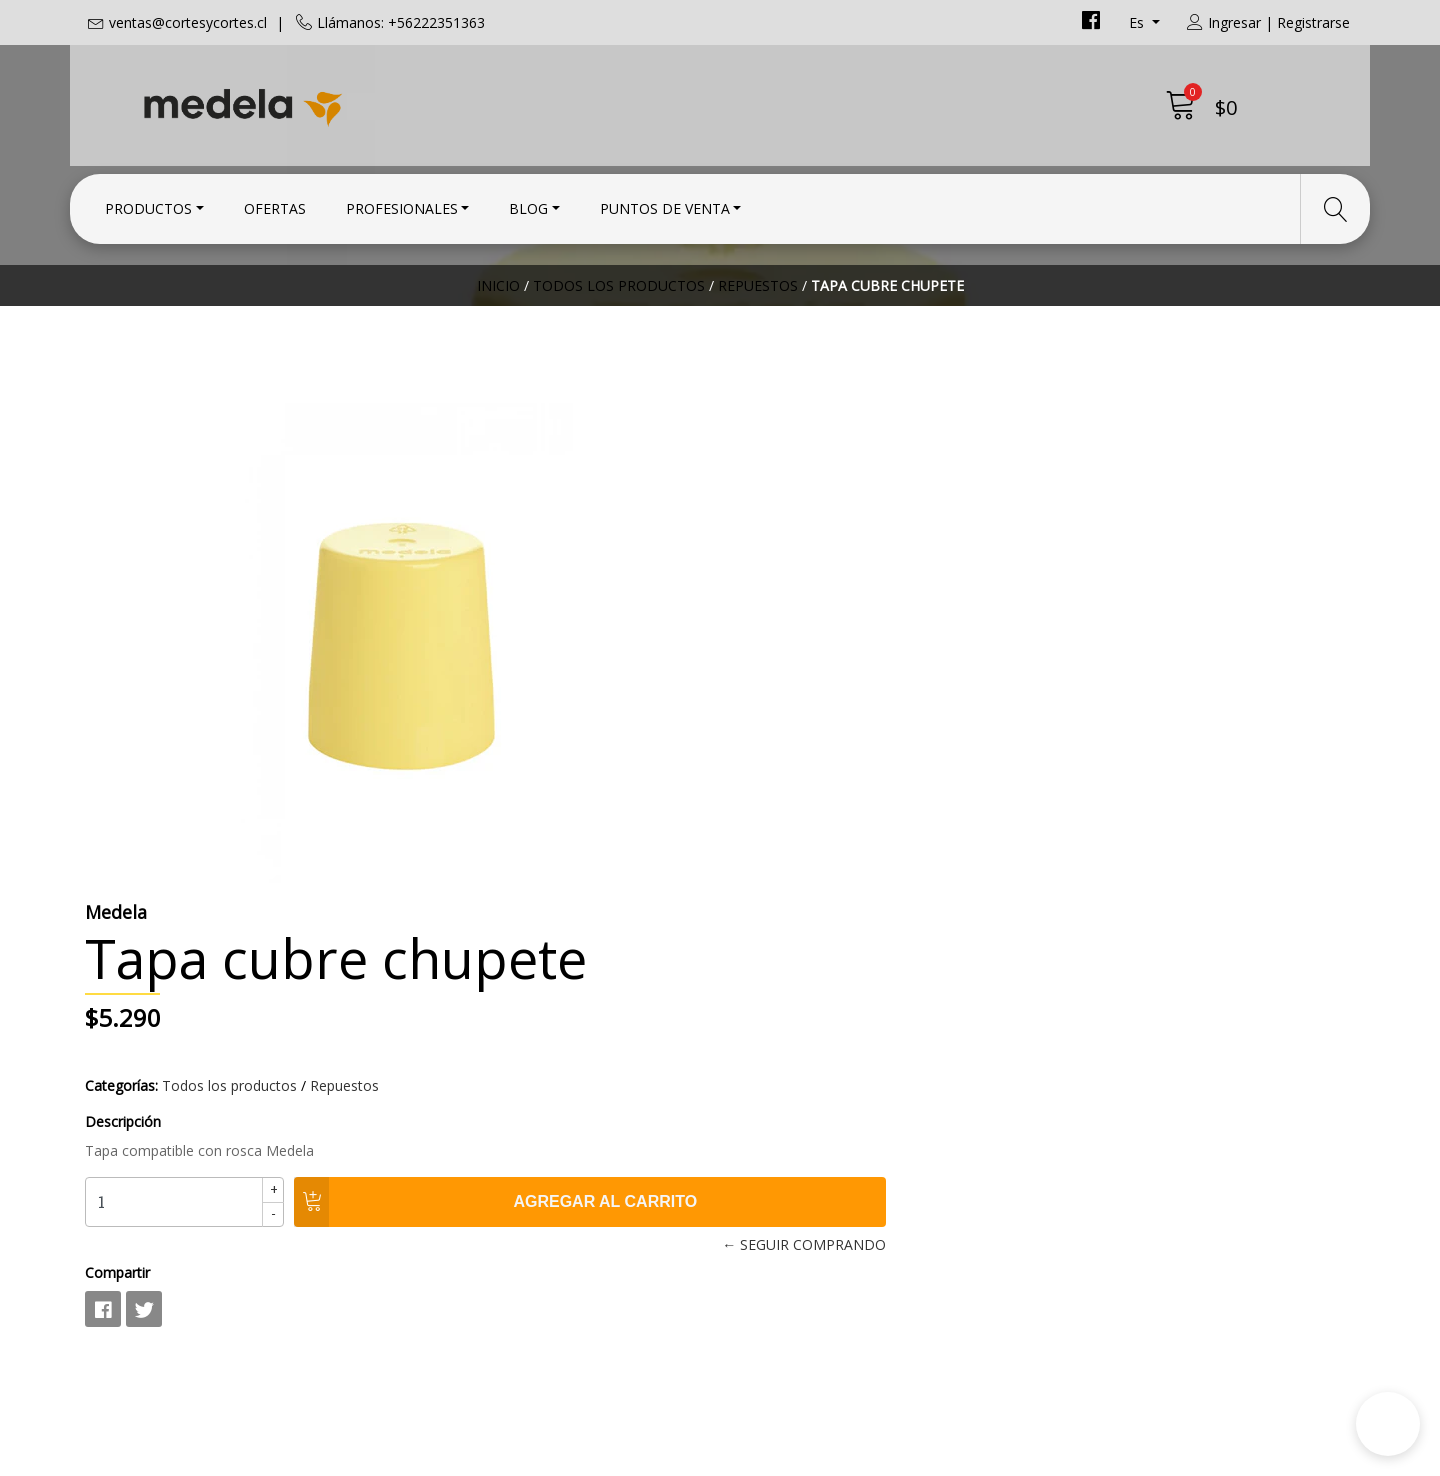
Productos (148, 202)
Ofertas (275, 202)
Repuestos (758, 344)
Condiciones (780, 1077)
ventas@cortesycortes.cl (188, 22)
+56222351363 (464, 1128)
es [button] (1138, 22)
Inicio (498, 344)
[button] (1388, 1424)
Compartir (767, 799)
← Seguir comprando (1015, 771)
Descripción (773, 648)
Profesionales (402, 202)
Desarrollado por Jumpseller (895, 1455)
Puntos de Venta (665, 202)
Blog (528, 202)
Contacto (769, 1050)
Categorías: (771, 612)
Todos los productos (619, 344)
